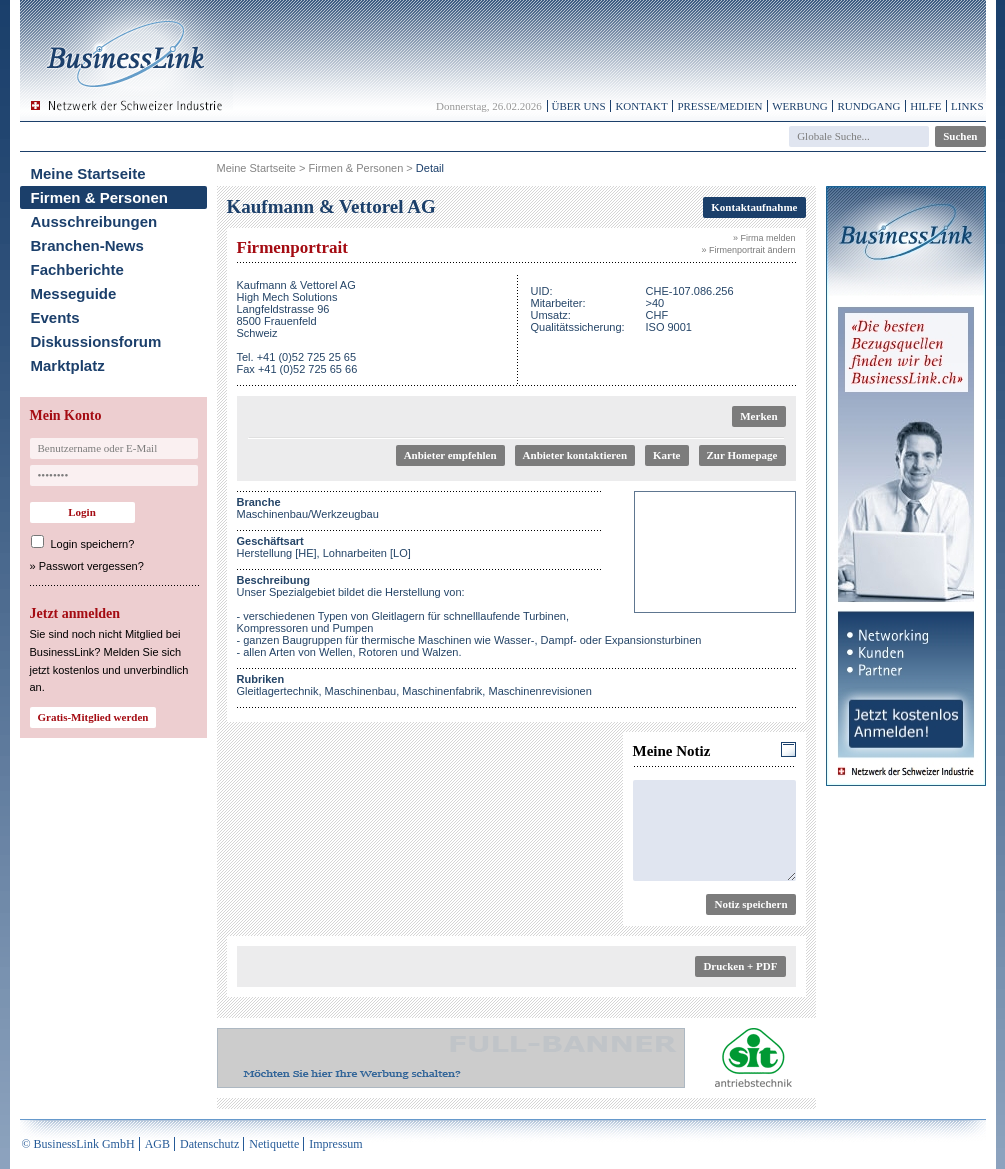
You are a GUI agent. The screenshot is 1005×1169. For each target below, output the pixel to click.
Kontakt (641, 106)
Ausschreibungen (94, 221)
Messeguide (74, 293)
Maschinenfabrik (442, 691)
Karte (666, 455)
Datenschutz (209, 1144)
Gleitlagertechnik (278, 691)
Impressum (335, 1144)
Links (967, 106)
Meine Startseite (88, 173)
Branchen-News (87, 245)
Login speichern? (93, 544)
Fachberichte (77, 269)
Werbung (800, 106)
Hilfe (925, 106)
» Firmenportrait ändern (748, 250)
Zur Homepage (742, 455)
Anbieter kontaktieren (575, 455)
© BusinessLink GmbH (78, 1144)
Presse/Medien (719, 106)
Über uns (579, 106)
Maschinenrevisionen (539, 691)
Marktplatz (68, 365)
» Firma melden (764, 238)
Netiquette (274, 1144)
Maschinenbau (361, 691)
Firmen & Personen (100, 197)
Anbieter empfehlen (450, 455)
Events (55, 317)
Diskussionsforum (96, 341)
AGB (157, 1144)
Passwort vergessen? (91, 566)
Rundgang (868, 106)
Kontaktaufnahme (754, 207)
